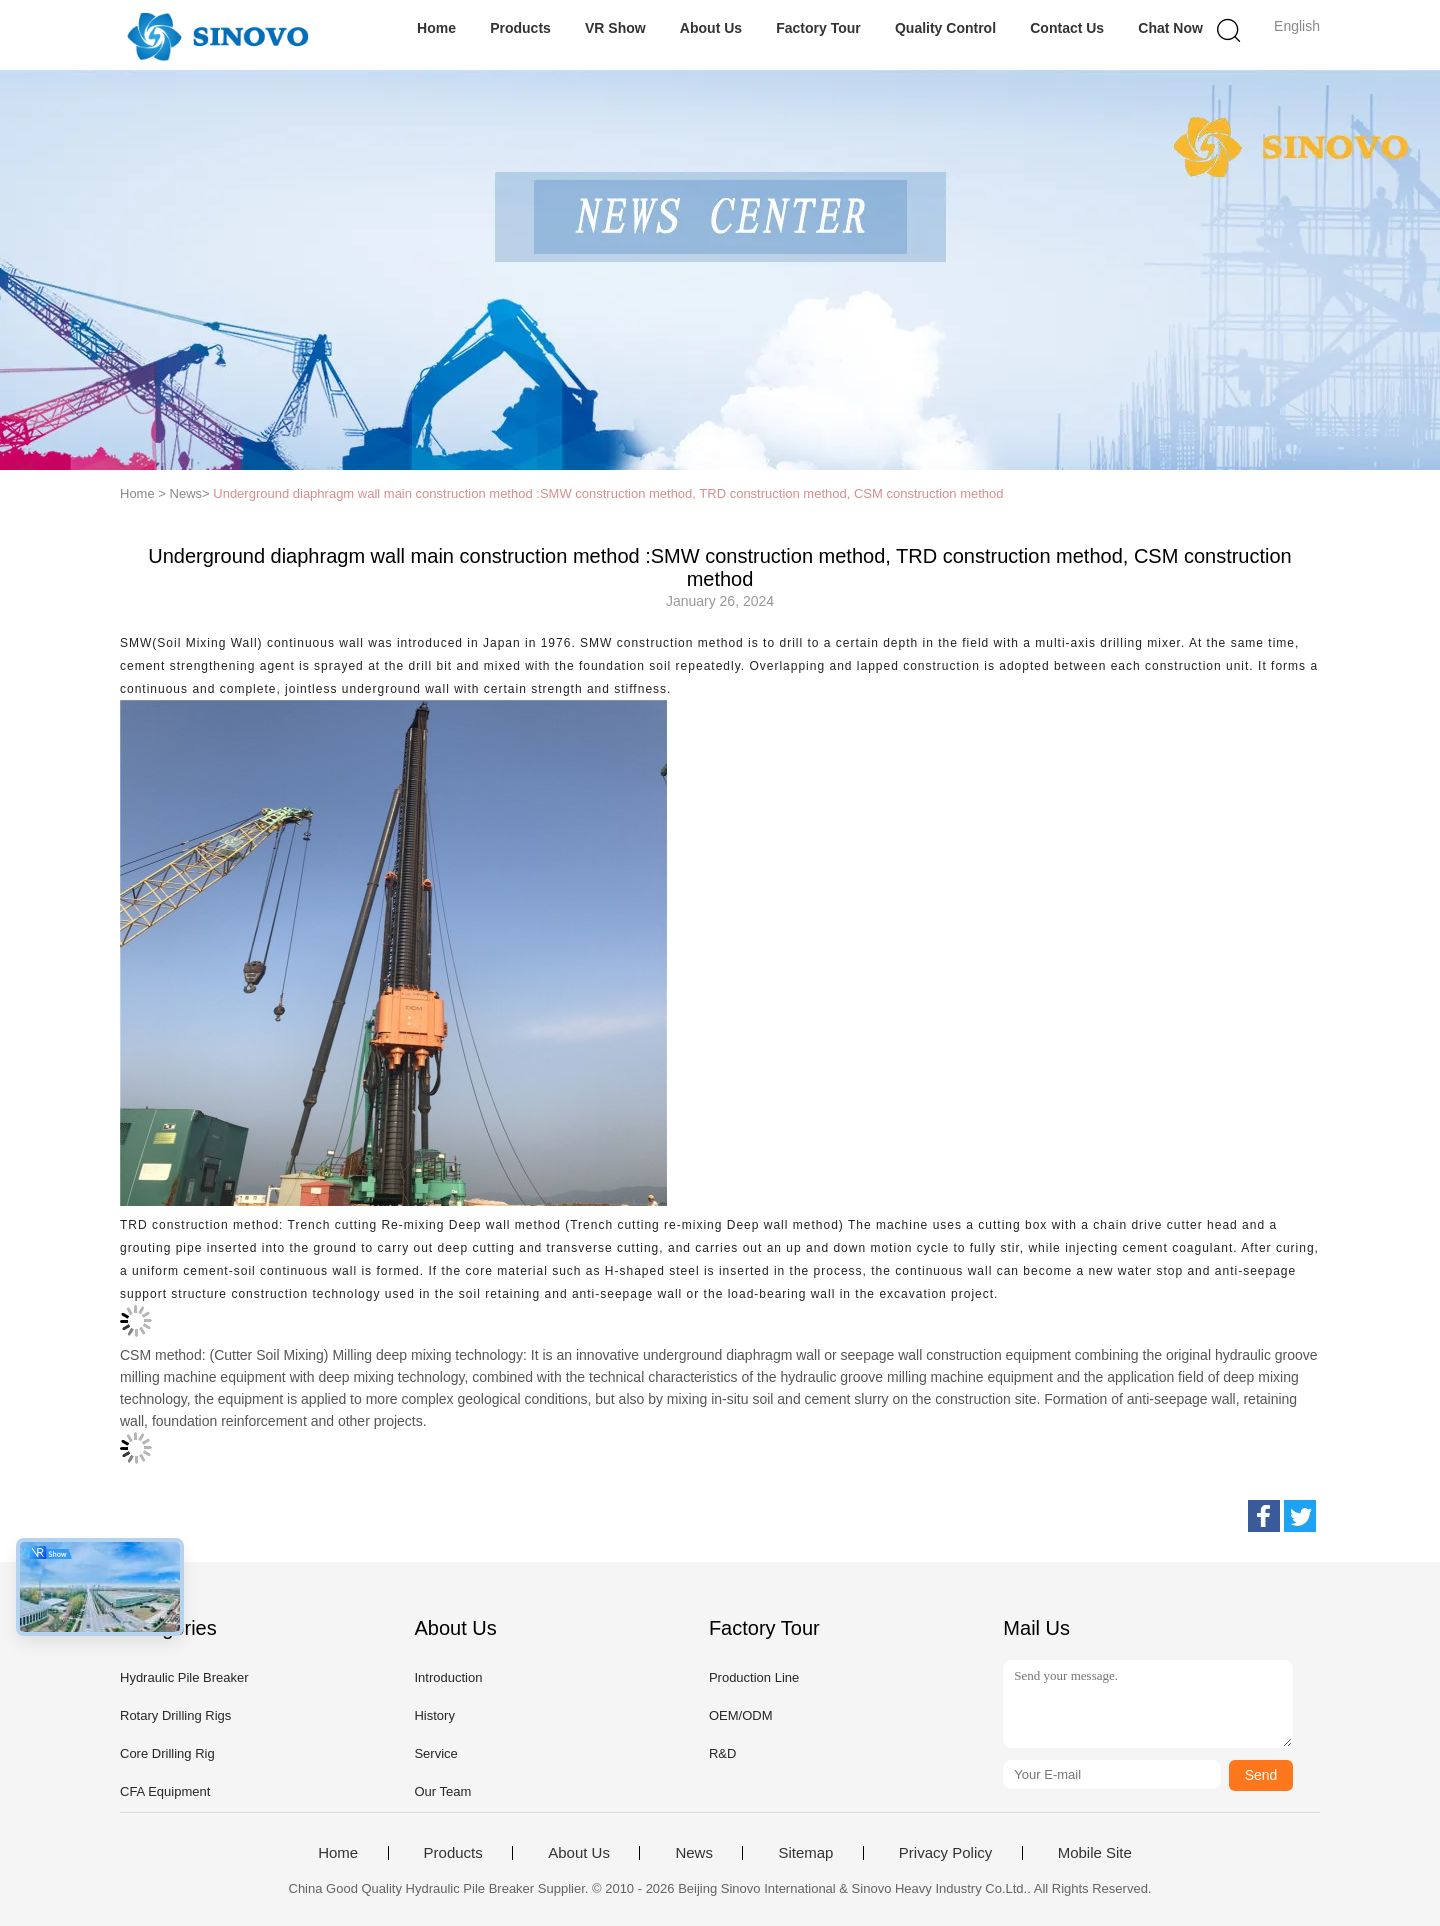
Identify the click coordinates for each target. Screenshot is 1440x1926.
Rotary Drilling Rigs (175, 1715)
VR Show (615, 28)
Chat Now (1170, 28)
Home (436, 28)
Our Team (442, 1791)
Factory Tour (818, 28)
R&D (722, 1753)
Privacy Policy (945, 1853)
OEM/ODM (741, 1715)
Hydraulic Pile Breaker (184, 1677)
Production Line (754, 1677)
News (694, 1853)
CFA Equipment (165, 1791)
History (434, 1715)
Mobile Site (1095, 1853)
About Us (711, 28)
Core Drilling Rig (167, 1753)
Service (435, 1753)
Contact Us (1067, 28)
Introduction (448, 1677)
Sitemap (805, 1853)
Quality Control (945, 28)
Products (520, 28)
